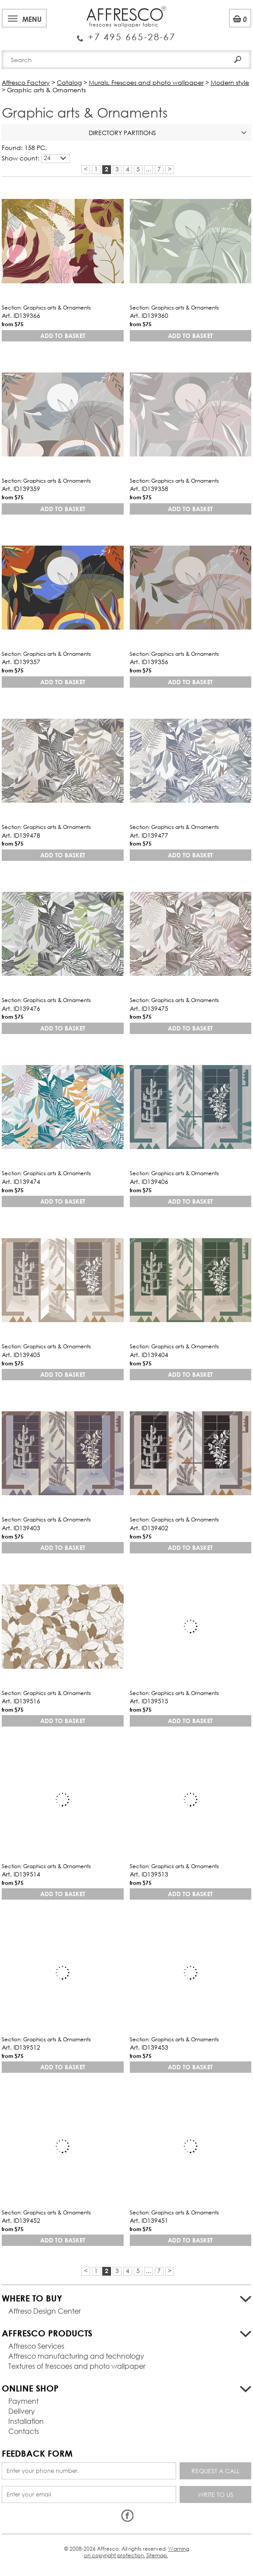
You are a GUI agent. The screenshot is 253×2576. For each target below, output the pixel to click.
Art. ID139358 (149, 488)
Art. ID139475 (149, 1008)
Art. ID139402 (149, 1528)
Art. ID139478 (21, 835)
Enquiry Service (126, 33)
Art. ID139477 (149, 835)
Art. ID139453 (149, 2047)
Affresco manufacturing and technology (76, 2355)
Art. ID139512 (21, 2047)
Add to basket (62, 335)
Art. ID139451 (149, 2220)
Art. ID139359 (21, 488)
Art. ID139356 (149, 662)
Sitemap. (157, 2555)
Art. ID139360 (149, 315)
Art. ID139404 (149, 1355)
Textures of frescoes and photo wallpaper (77, 2366)
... (148, 169)
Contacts (23, 2431)
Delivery (21, 2411)
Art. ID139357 (21, 662)
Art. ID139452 (21, 2220)
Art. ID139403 (21, 1528)
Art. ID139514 (21, 1874)
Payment (23, 2400)
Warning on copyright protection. (136, 2552)
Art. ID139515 (149, 1701)
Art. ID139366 (21, 315)
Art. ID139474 (21, 1181)
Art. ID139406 (149, 1181)
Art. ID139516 (21, 1701)
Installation (26, 2421)
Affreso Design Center (44, 2310)
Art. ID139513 (149, 1874)
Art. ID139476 (21, 1008)
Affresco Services (36, 2345)
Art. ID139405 (21, 1355)
